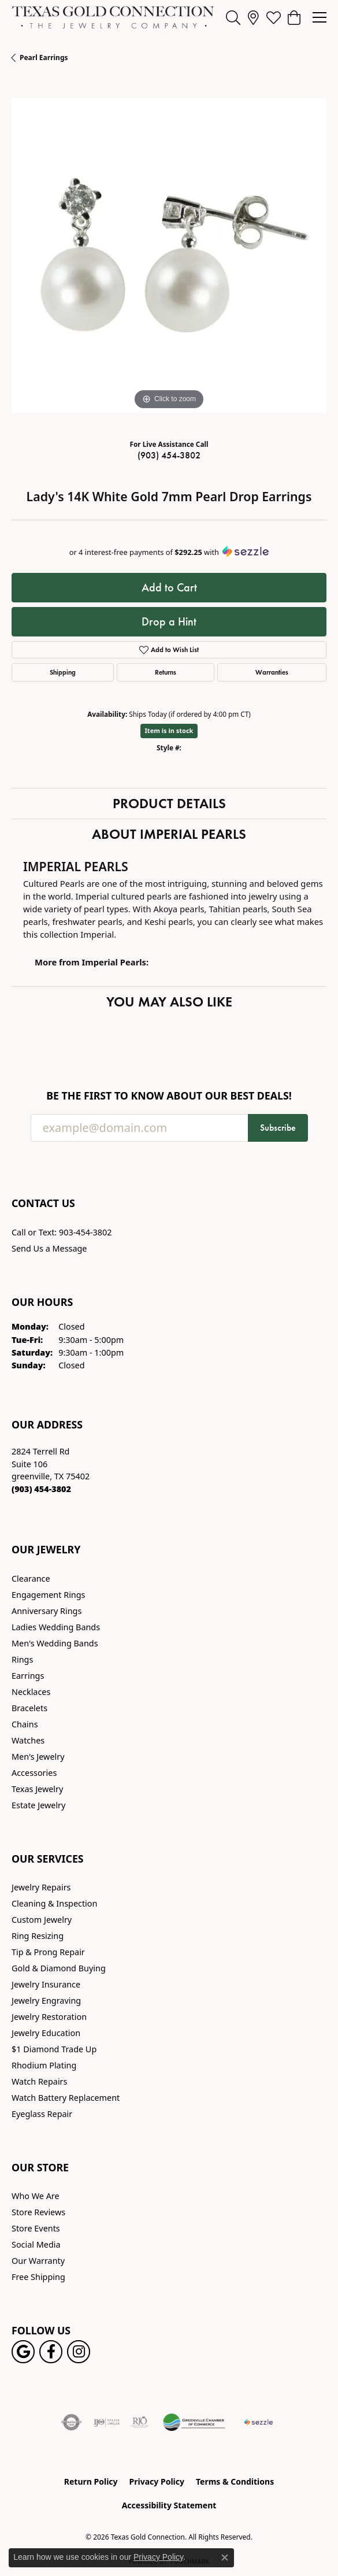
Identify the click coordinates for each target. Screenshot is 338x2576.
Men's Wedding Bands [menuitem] (55, 1643)
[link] (253, 17)
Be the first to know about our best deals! (169, 1096)
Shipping (63, 672)
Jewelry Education (46, 2032)
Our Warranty (38, 2260)
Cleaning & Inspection (54, 1903)
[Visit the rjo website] (139, 2422)
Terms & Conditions (235, 2481)
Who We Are (36, 2195)
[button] (233, 17)
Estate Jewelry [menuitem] (38, 1805)
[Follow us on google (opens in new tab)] (23, 2351)
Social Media (36, 2244)
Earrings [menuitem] (28, 1675)
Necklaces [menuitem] (31, 1691)
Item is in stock (169, 730)
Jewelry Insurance (46, 1984)
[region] (169, 255)
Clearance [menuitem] (31, 1578)
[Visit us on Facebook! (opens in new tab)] (50, 2351)
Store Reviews (38, 2212)
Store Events (36, 2228)
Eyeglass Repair (42, 2113)
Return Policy (91, 2481)
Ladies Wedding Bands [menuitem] (56, 1627)
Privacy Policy (156, 2481)
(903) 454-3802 (169, 455)
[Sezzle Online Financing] (258, 2422)
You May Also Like (169, 1001)
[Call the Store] (41, 1488)
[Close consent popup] (224, 2557)
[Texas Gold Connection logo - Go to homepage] (113, 17)
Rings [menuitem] (22, 1659)
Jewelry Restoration (49, 2016)
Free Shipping (38, 2276)
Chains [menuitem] (25, 1724)
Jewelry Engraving (46, 2000)
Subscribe (278, 1127)
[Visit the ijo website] (107, 2422)
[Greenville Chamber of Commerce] (194, 2422)
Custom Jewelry (42, 1919)
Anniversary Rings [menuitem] (46, 1610)
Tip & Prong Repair (48, 1951)
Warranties (271, 672)
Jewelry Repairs (41, 1887)
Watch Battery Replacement (66, 2097)
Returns (165, 672)
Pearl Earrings (44, 57)
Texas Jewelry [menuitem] (37, 1788)
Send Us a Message (49, 1248)
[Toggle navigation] (319, 17)
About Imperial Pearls (169, 834)
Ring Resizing (38, 1935)
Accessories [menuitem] (34, 1772)
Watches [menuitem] (28, 1740)
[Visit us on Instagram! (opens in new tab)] (78, 2351)
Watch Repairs (39, 2081)
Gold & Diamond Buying (59, 1968)
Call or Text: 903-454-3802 (62, 1232)
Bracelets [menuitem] (29, 1707)
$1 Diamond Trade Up (54, 2049)
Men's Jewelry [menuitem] (38, 1756)
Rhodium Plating (44, 2065)
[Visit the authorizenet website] (71, 2422)
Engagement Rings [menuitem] (49, 1594)
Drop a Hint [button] (169, 621)
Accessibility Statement (169, 2505)
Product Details (169, 803)
